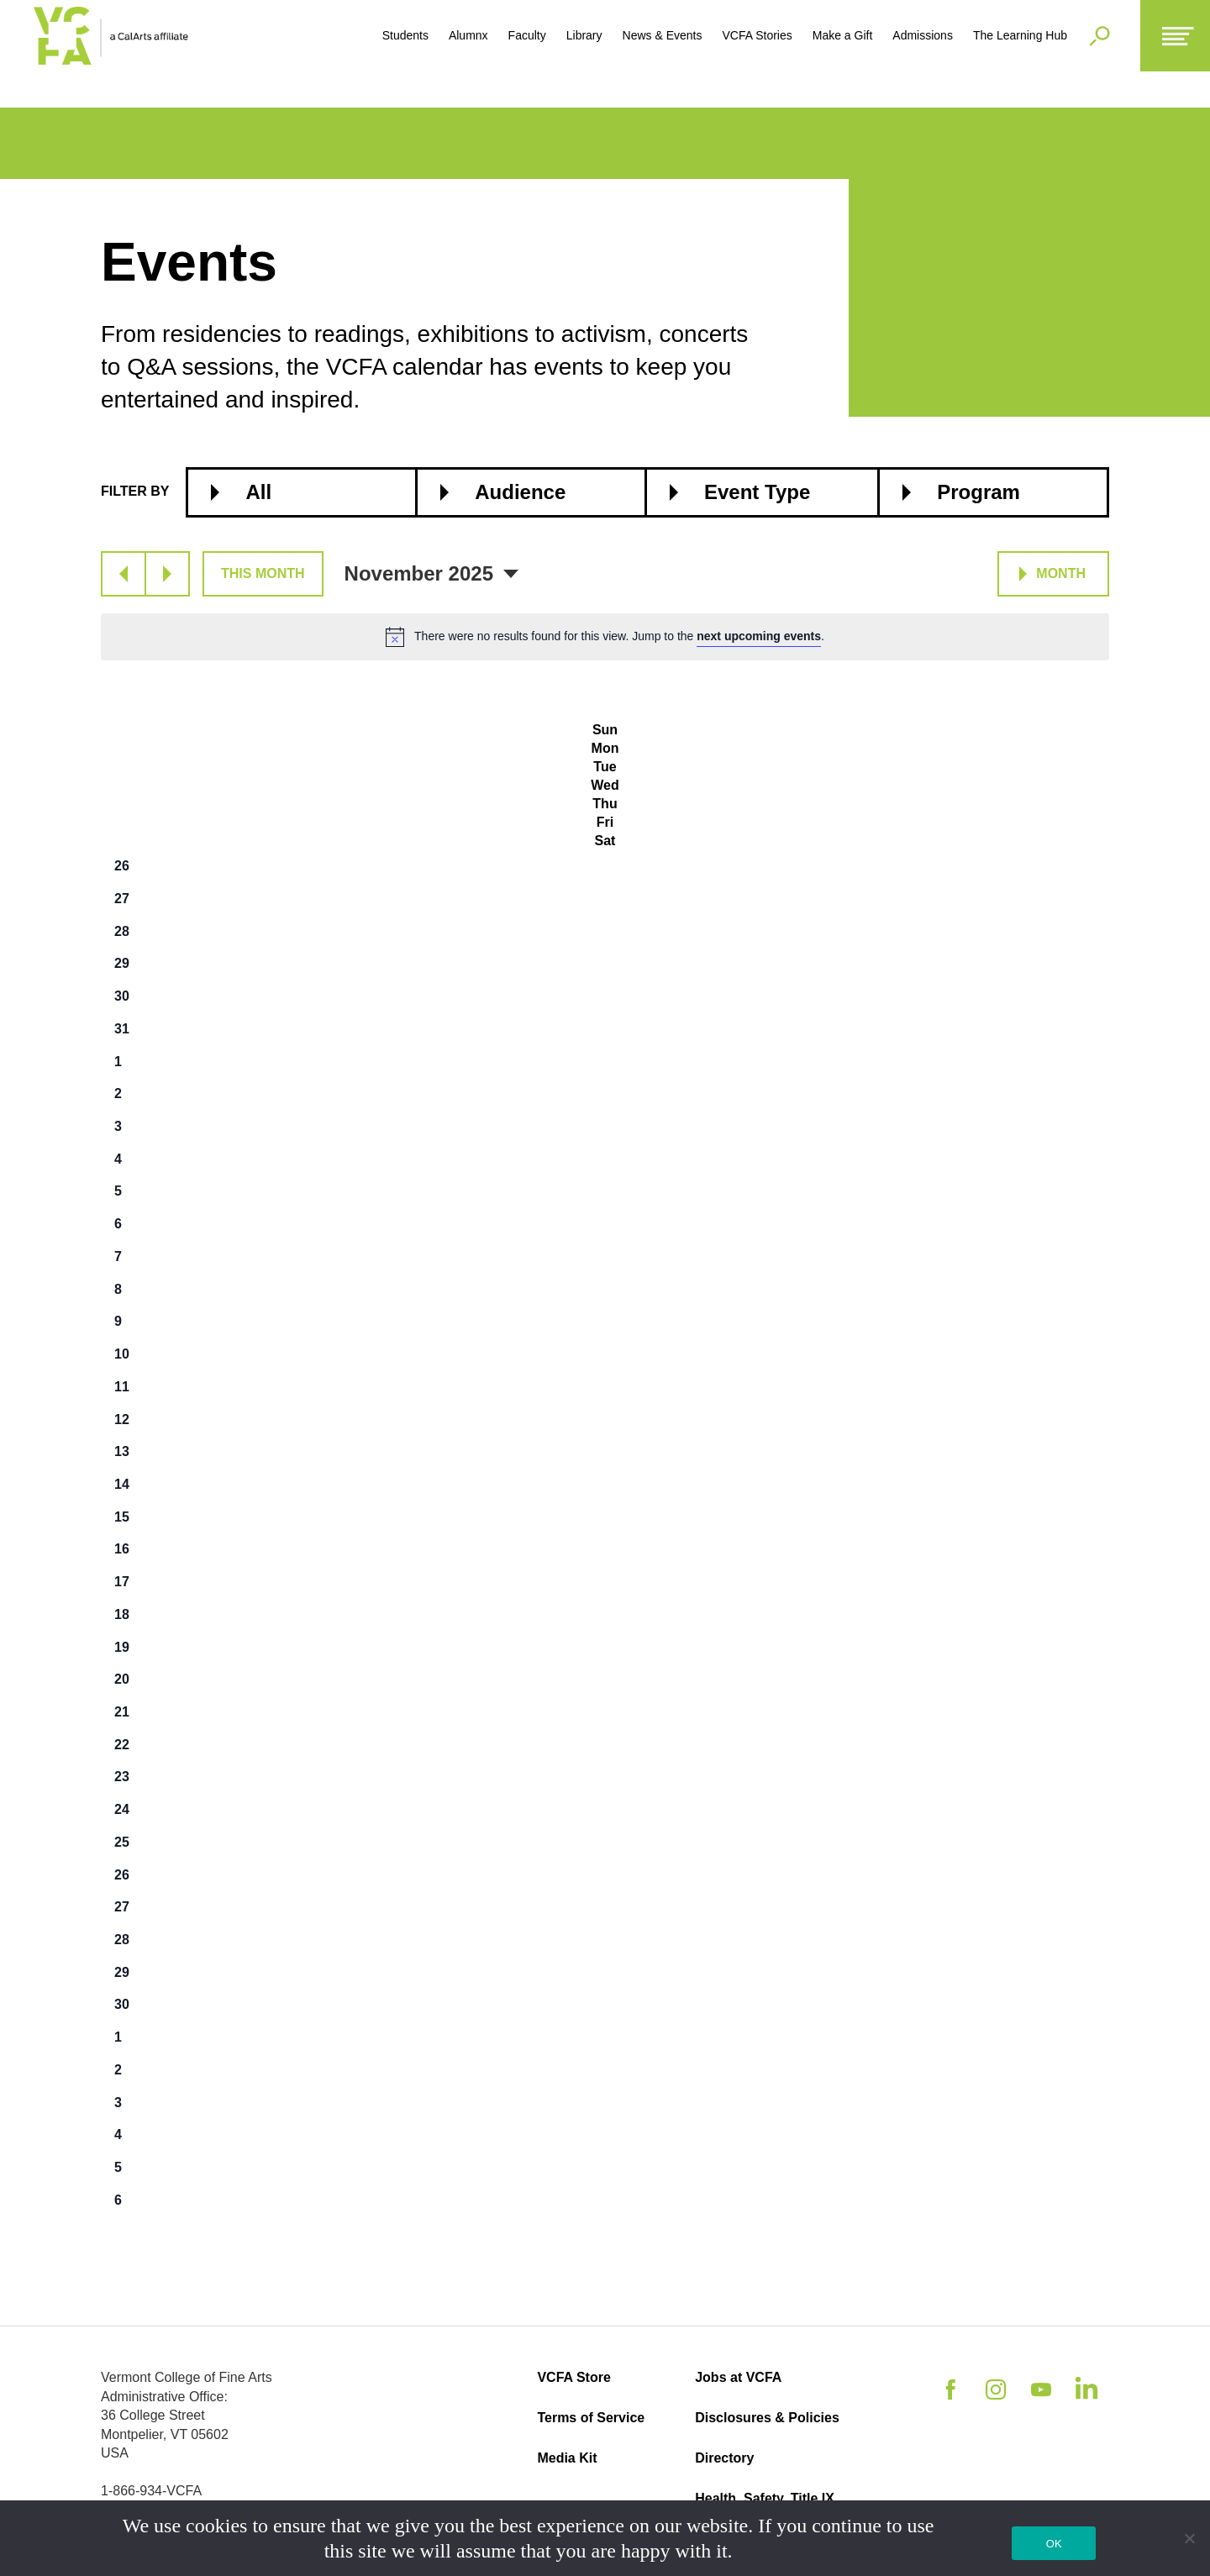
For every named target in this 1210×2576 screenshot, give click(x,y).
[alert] (605, 636)
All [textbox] (258, 492)
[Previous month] (124, 574)
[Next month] (167, 574)
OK (1054, 2543)
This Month (263, 573)
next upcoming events (759, 636)
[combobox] (302, 492)
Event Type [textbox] (757, 492)
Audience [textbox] (520, 492)
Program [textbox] (978, 492)
